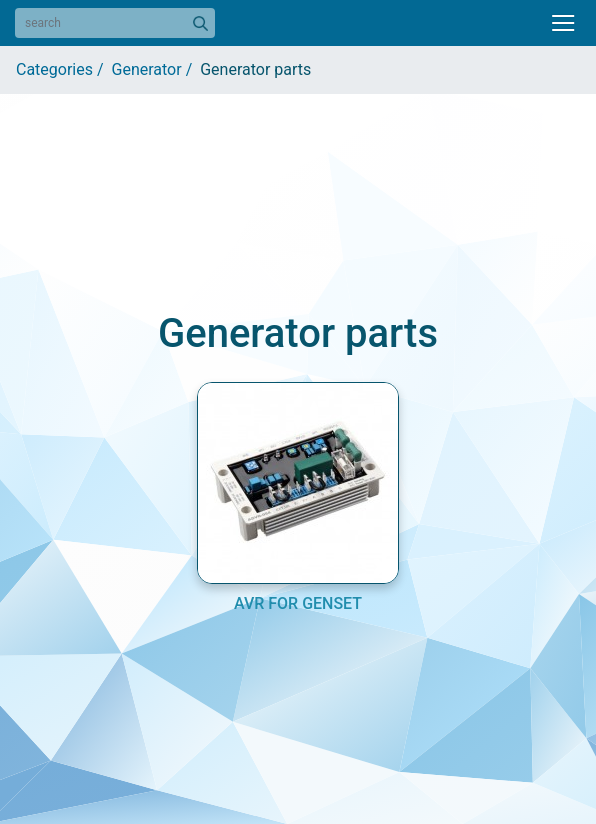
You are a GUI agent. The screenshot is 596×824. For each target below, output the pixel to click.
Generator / (156, 69)
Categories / (64, 69)
